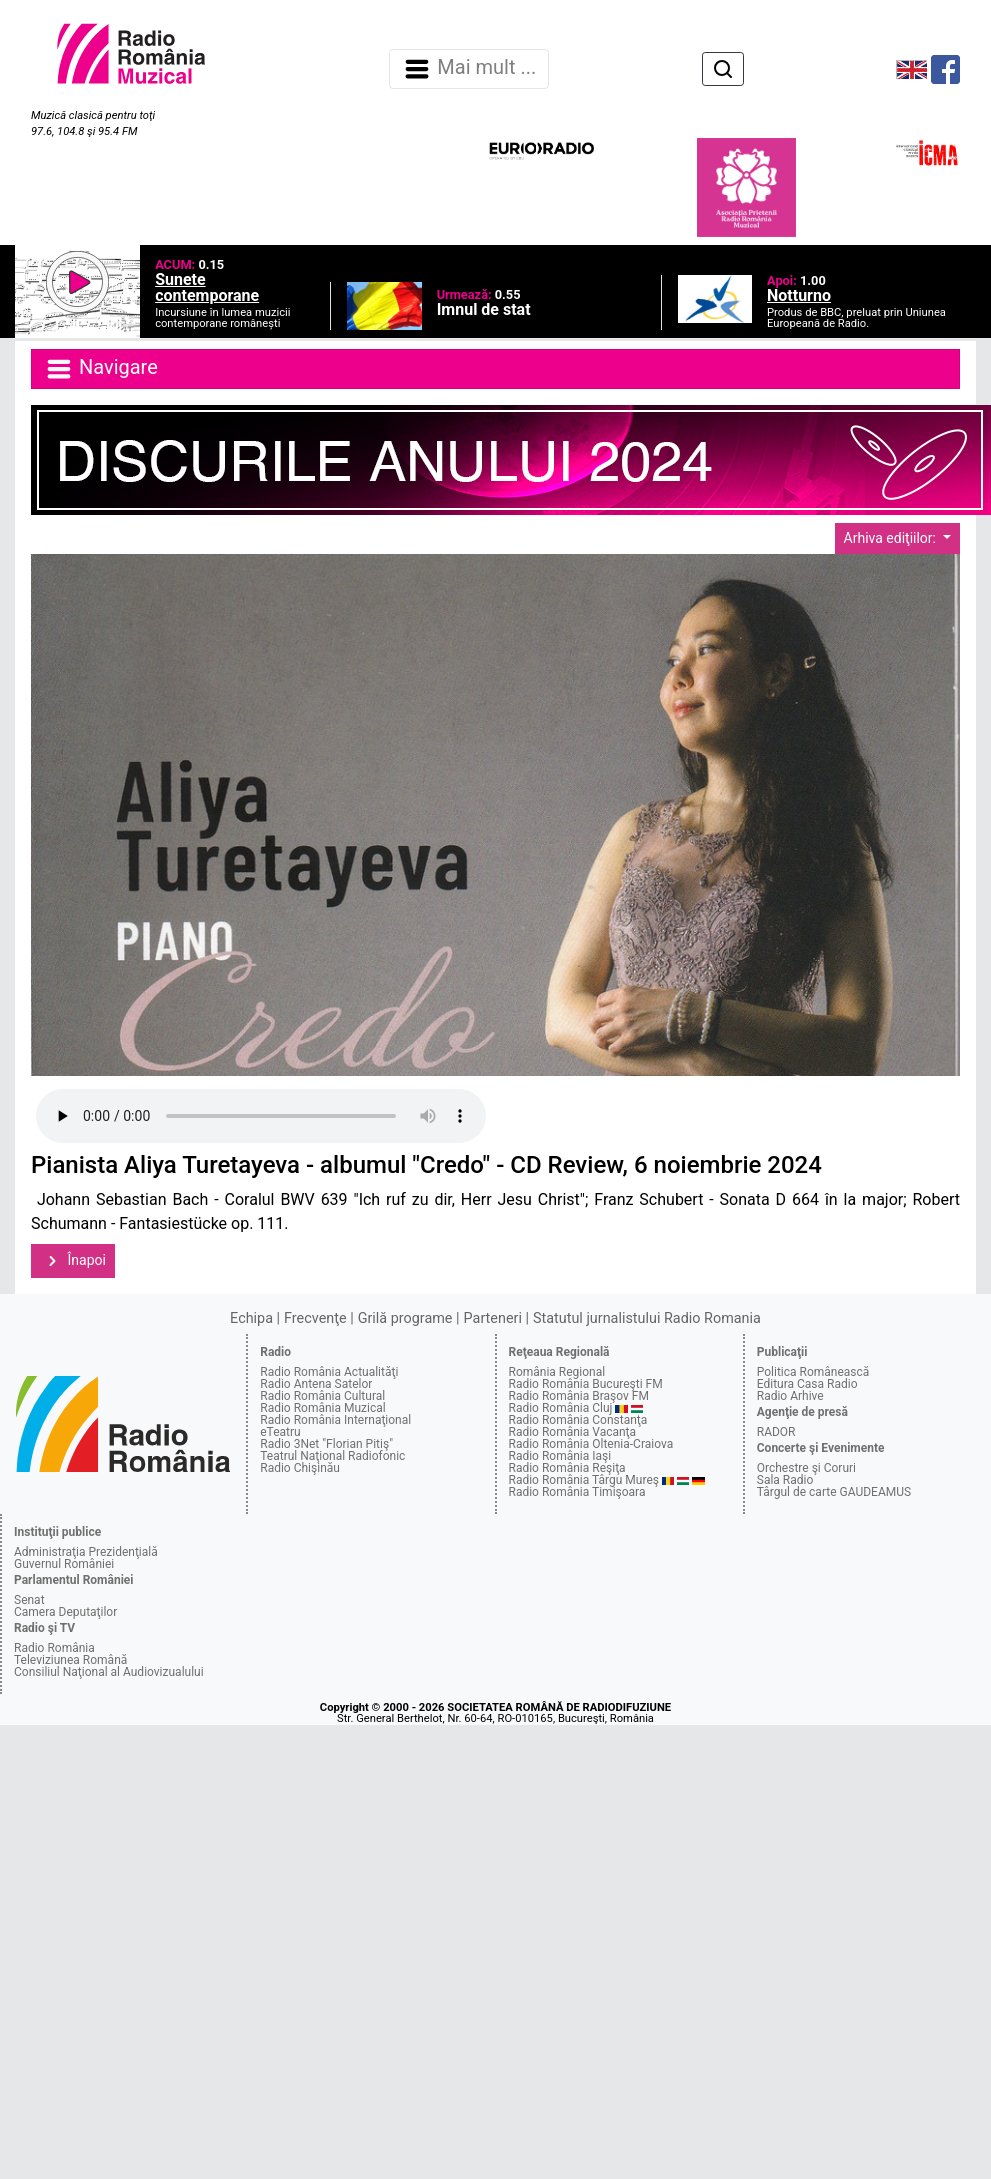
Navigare (101, 369)
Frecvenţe (315, 1318)
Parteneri (493, 1318)
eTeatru (280, 1432)
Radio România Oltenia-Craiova (591, 1444)
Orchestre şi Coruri (806, 1468)
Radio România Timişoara (577, 1492)
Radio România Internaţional (335, 1420)
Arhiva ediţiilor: (892, 538)
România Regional (557, 1372)
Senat (29, 1600)
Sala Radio (785, 1480)
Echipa (251, 1318)
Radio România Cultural (322, 1396)
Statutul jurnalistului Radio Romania (647, 1318)
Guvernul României (64, 1564)
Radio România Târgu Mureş (584, 1480)
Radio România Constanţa (578, 1420)
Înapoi (73, 1261)
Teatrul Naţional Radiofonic (332, 1456)
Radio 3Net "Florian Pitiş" (326, 1444)
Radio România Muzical (322, 1408)
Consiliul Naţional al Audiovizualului (109, 1672)
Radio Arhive (790, 1396)
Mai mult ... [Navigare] (469, 69)
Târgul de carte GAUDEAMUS (834, 1492)
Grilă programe (405, 1318)
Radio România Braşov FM (579, 1396)
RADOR (776, 1432)
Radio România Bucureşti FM (586, 1384)
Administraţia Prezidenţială (86, 1552)
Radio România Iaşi (560, 1456)
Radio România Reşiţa (567, 1468)
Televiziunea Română (70, 1660)
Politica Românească (813, 1372)
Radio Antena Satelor (316, 1384)
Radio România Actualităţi (329, 1372)
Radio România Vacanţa (573, 1432)
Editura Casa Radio (807, 1384)
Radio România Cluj (561, 1408)
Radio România (54, 1648)
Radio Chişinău (300, 1468)
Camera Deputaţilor (65, 1612)
